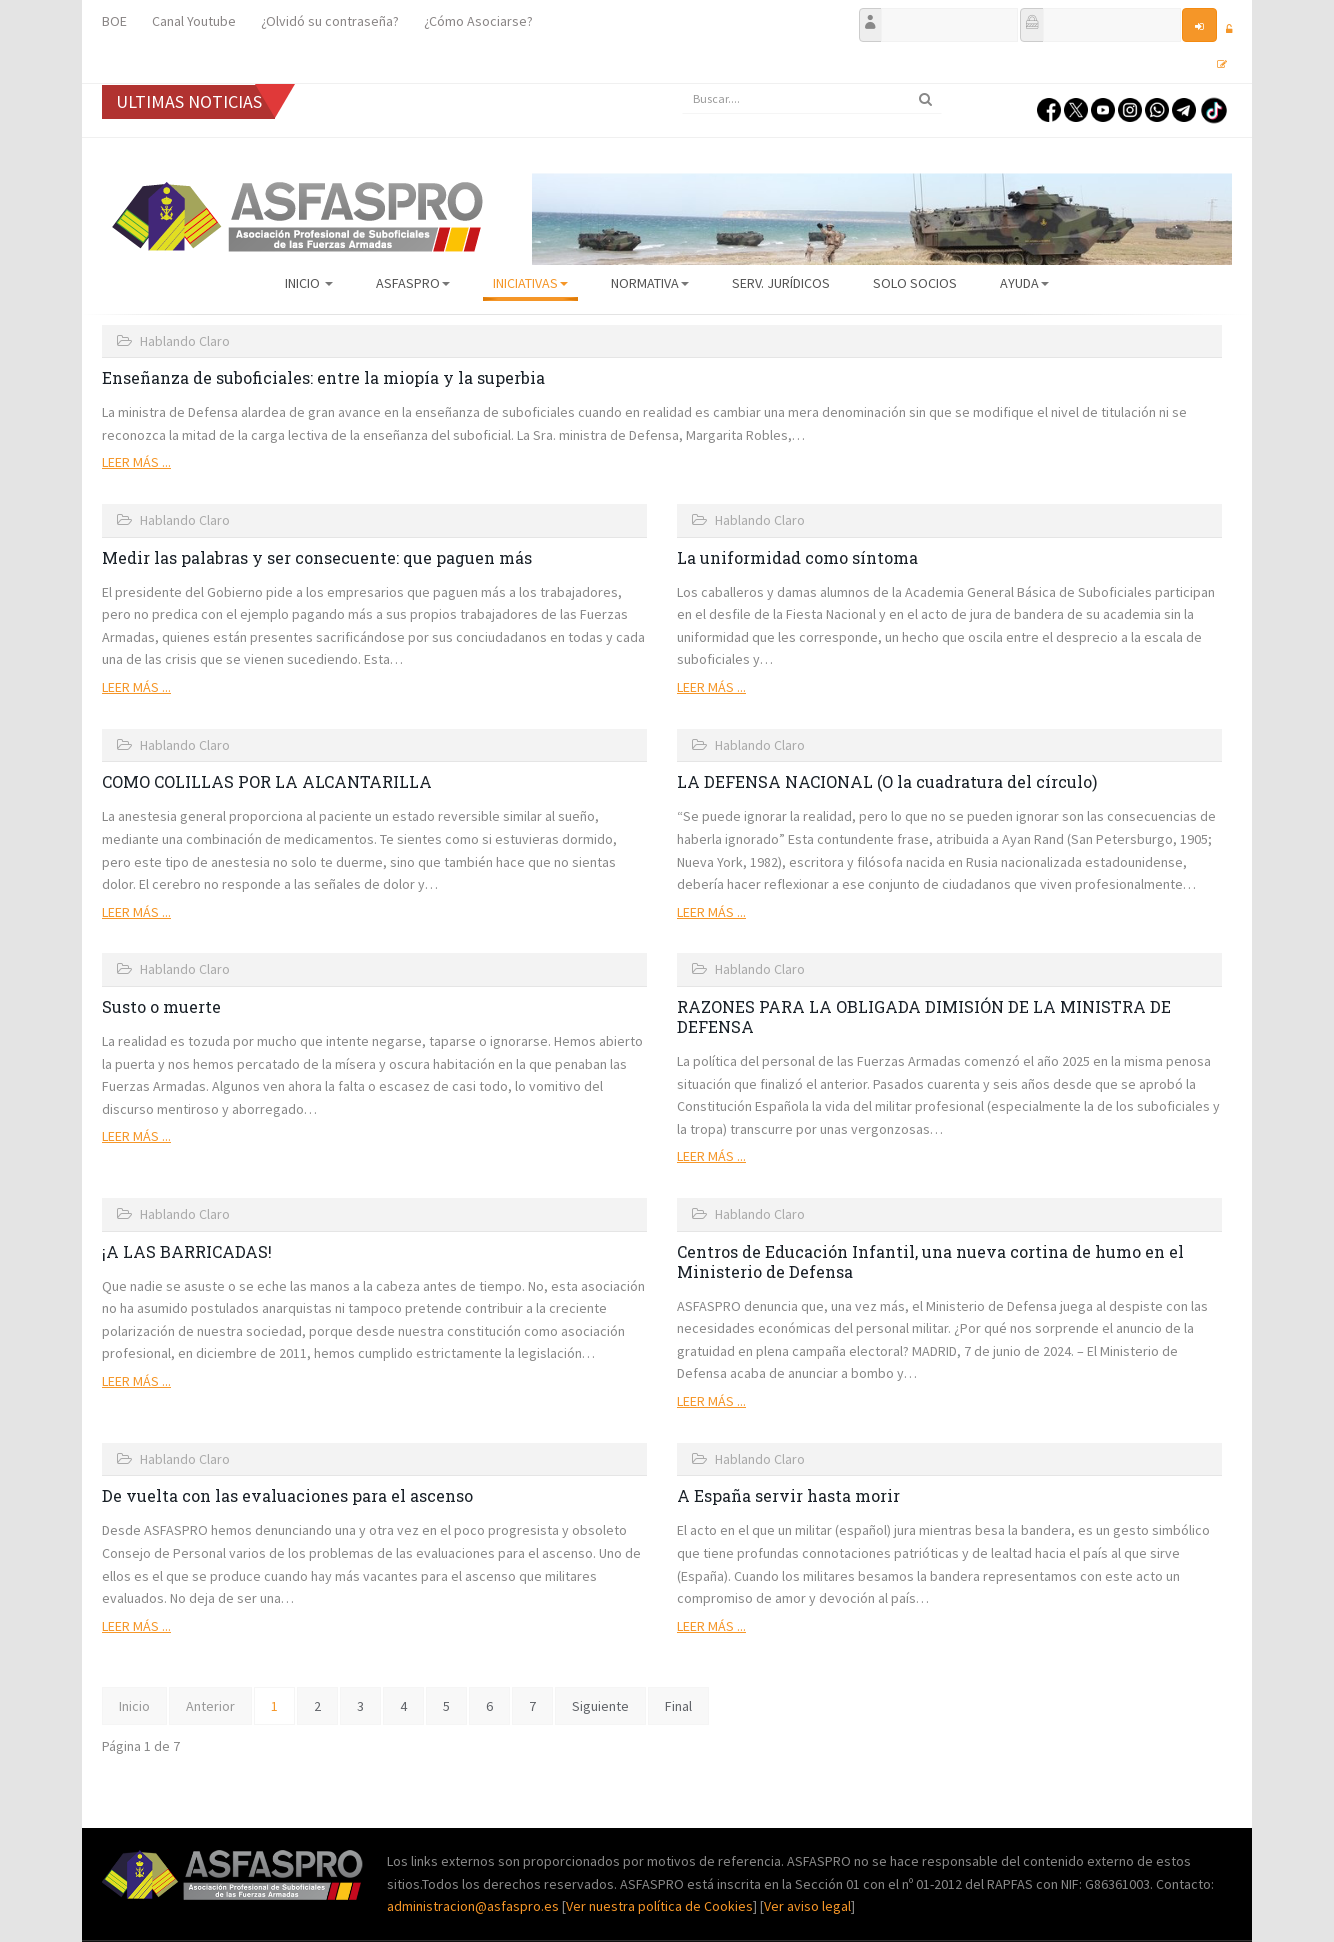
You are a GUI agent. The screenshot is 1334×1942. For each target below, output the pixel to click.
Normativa (650, 283)
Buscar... (682, 84)
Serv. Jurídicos (781, 283)
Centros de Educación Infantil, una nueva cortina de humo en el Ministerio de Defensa (930, 1261)
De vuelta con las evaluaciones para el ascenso (287, 1495)
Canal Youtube (194, 21)
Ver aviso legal (807, 1906)
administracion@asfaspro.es (474, 1906)
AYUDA (1024, 283)
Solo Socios (915, 283)
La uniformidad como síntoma (797, 557)
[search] (812, 99)
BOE (114, 21)
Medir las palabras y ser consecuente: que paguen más (317, 557)
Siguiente (600, 1706)
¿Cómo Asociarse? (478, 21)
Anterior (210, 1706)
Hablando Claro (185, 341)
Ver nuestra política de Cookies (659, 1906)
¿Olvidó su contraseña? (330, 21)
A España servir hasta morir (788, 1495)
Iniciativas (530, 283)
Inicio (309, 283)
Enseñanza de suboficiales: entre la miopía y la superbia (323, 377)
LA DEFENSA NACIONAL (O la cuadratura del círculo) (887, 781)
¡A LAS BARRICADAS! (187, 1251)
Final (678, 1706)
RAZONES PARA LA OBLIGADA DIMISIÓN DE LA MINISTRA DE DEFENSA (924, 1016)
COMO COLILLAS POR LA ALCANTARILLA (267, 781)
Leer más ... (136, 462)
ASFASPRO (413, 283)
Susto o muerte (161, 1006)
